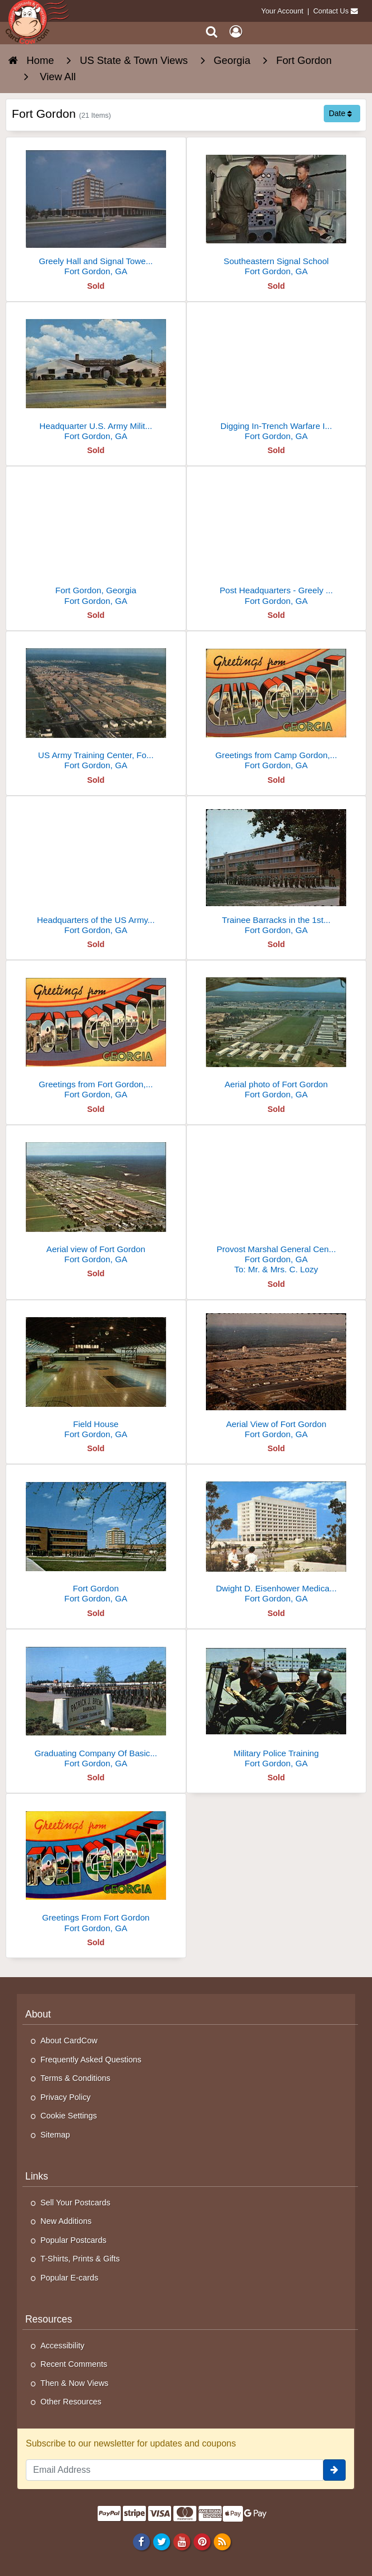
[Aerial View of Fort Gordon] (276, 1374)
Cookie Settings (68, 2115)
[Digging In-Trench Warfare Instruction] (276, 376)
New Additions (65, 2221)
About (38, 2014)
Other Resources (71, 2401)
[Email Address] (174, 2470)
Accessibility (62, 2345)
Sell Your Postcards (75, 2202)
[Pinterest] (202, 2541)
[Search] (212, 32)
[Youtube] (181, 2541)
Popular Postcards (73, 2240)
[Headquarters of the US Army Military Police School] (96, 870)
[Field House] (96, 1374)
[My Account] (235, 32)
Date (340, 113)
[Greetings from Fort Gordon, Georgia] (96, 1034)
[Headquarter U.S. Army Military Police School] (96, 376)
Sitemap (55, 2134)
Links (36, 2176)
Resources (48, 2319)
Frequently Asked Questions (90, 2059)
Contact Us (330, 11)
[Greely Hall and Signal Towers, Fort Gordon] (96, 211)
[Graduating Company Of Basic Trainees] (96, 1703)
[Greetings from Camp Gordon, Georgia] (276, 705)
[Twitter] (161, 2541)
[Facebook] (141, 2541)
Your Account (282, 11)
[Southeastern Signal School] (276, 211)
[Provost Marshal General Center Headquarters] (276, 1204)
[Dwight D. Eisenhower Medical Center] (276, 1538)
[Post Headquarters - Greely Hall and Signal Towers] (276, 540)
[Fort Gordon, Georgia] (96, 540)
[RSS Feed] (222, 2541)
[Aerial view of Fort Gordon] (96, 1199)
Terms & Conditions (75, 2078)
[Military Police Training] (276, 1703)
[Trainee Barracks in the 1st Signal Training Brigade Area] (276, 870)
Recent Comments (73, 2364)
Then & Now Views (74, 2383)
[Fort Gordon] (96, 1538)
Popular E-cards (69, 2277)
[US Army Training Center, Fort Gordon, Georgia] (96, 705)
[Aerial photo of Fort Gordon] (276, 1034)
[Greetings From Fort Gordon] (96, 1867)
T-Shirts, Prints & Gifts (80, 2258)
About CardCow (69, 2040)
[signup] (334, 2470)
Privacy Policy (65, 2097)
